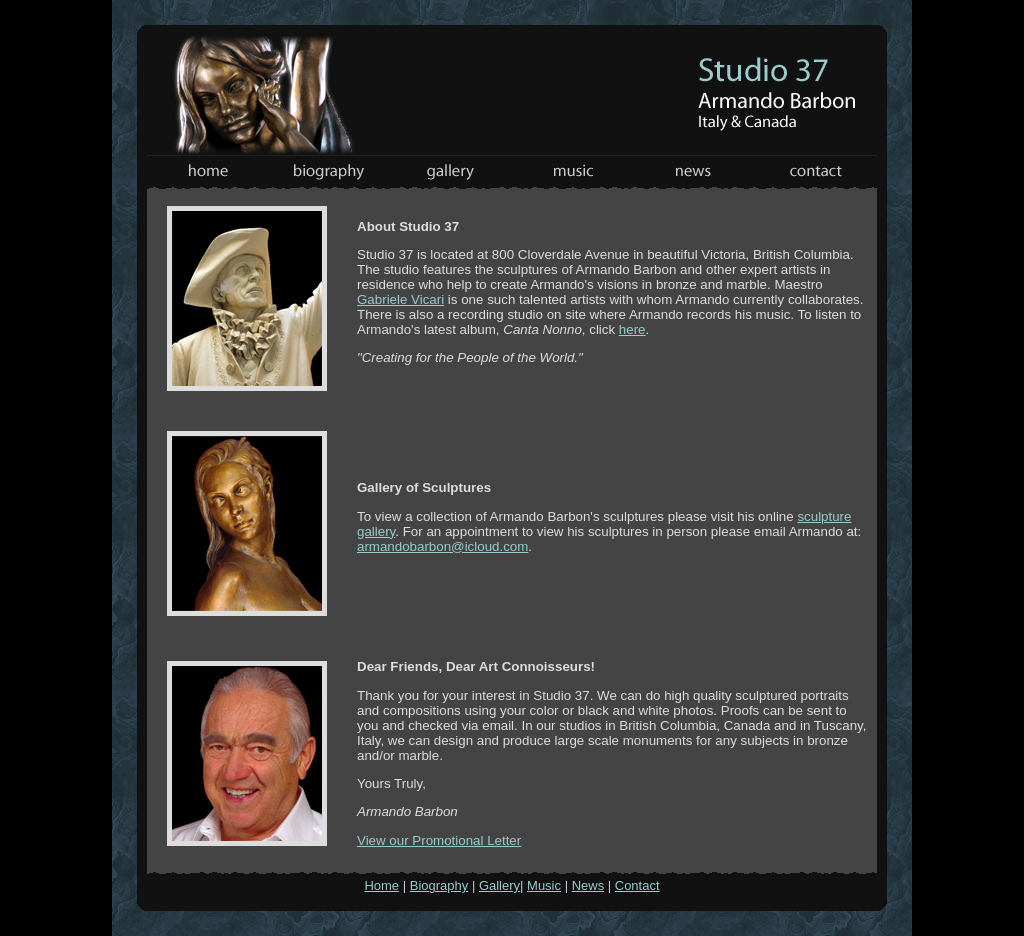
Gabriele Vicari (400, 299)
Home (381, 885)
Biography (439, 885)
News (588, 885)
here (632, 329)
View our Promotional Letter (439, 840)
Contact (637, 885)
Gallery (499, 885)
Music (544, 885)
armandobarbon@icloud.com (442, 546)
